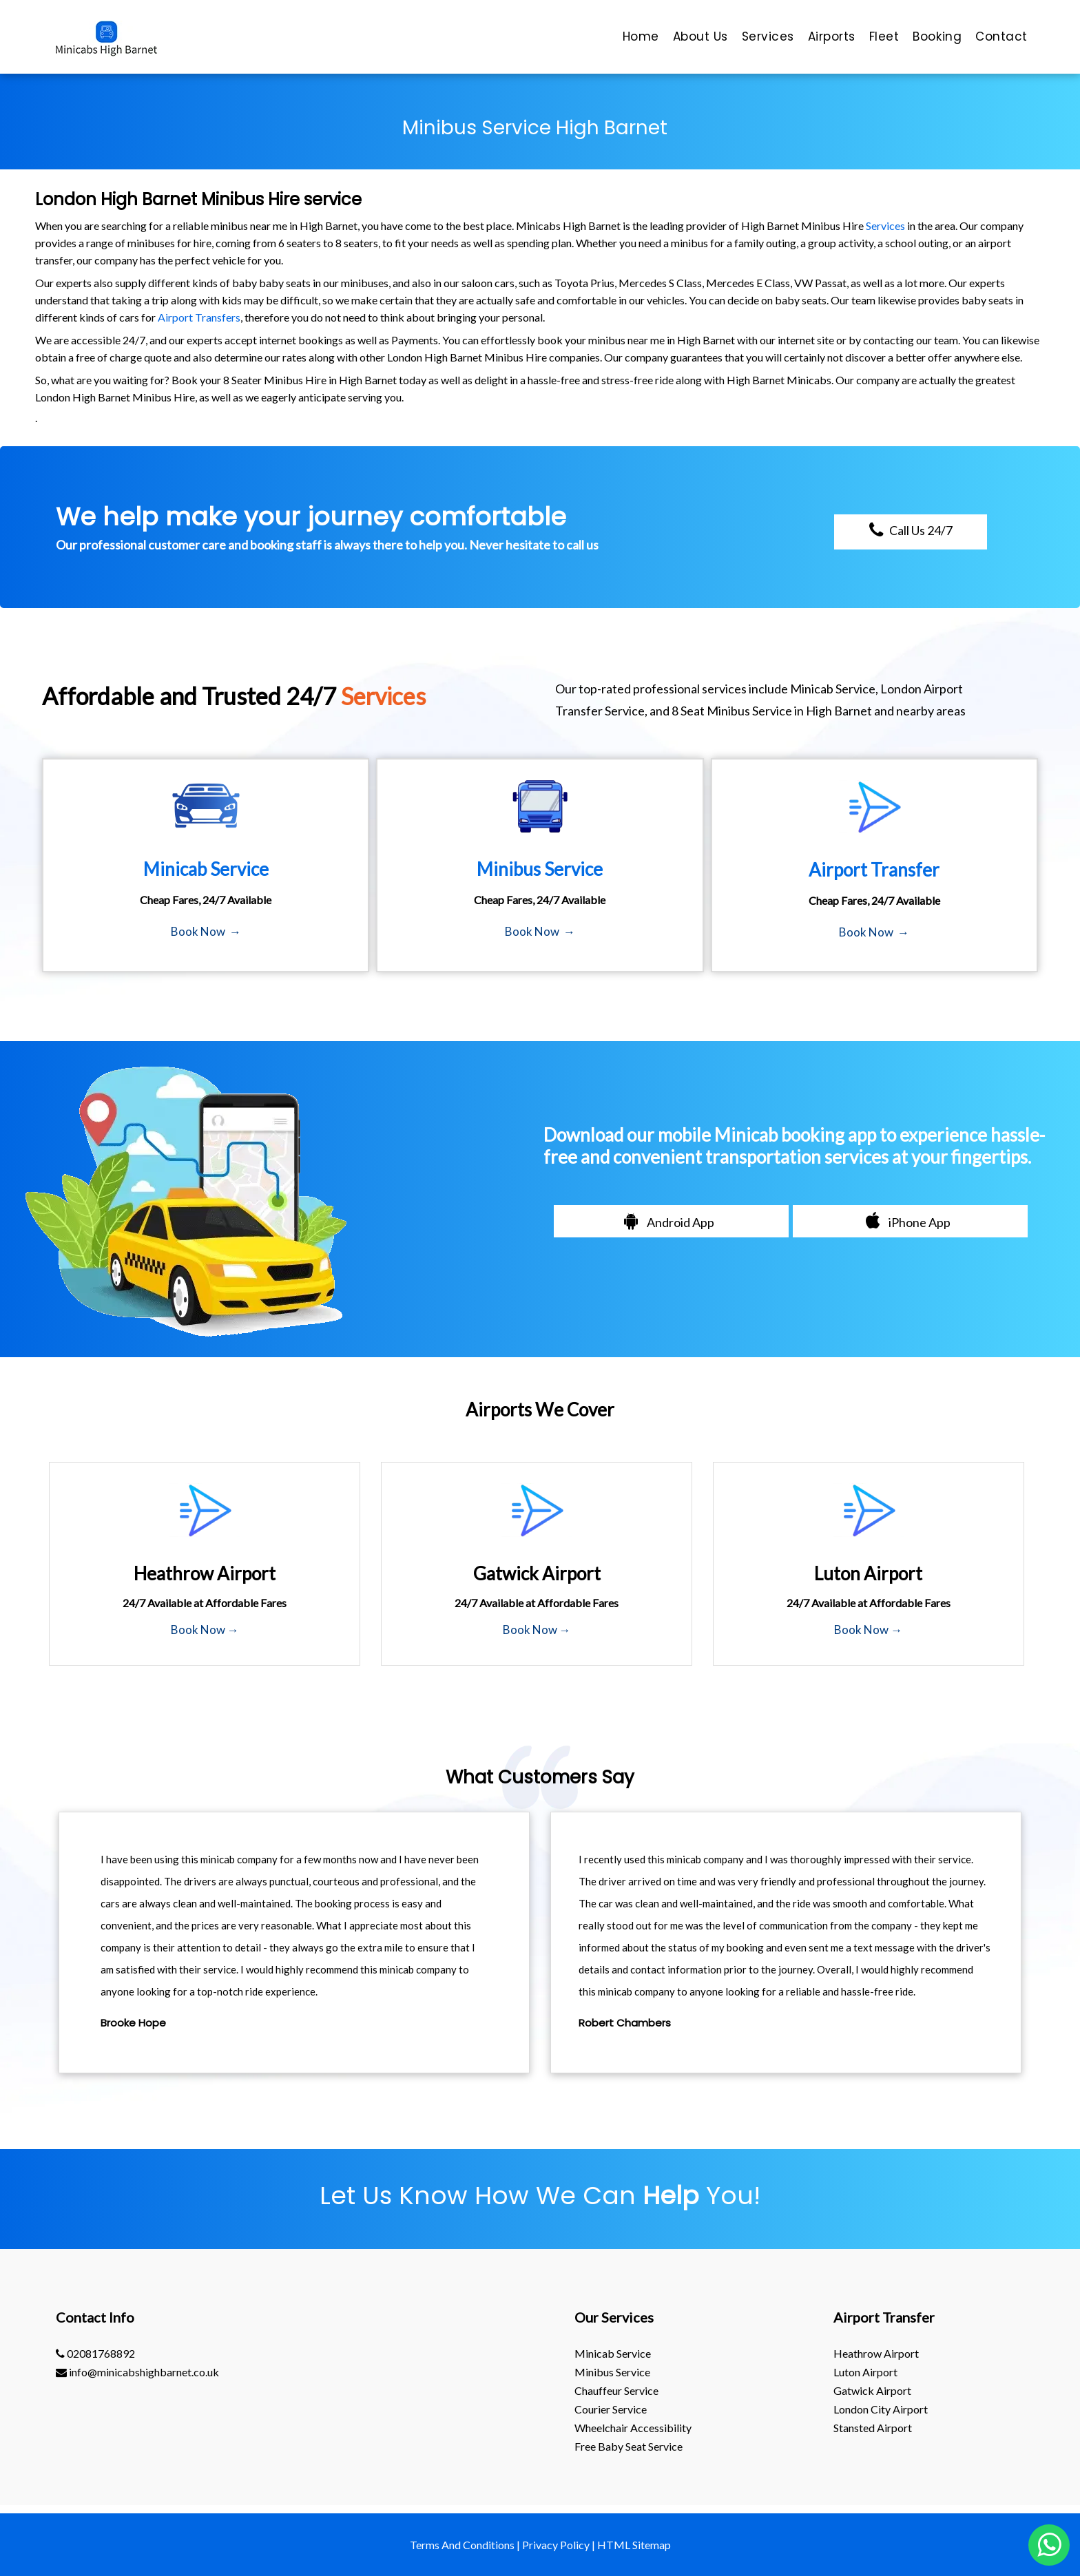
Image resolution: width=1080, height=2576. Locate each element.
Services (885, 225)
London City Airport (880, 2409)
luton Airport (865, 2371)
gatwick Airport (872, 2390)
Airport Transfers (199, 317)
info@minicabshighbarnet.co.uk (137, 2371)
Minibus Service (612, 2371)
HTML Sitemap (634, 2544)
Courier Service (610, 2409)
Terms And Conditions (462, 2544)
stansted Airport (872, 2427)
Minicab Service (612, 2353)
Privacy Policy (556, 2544)
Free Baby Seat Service (628, 2446)
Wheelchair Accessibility (633, 2427)
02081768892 (95, 2353)
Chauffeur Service (616, 2390)
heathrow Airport (876, 2353)
